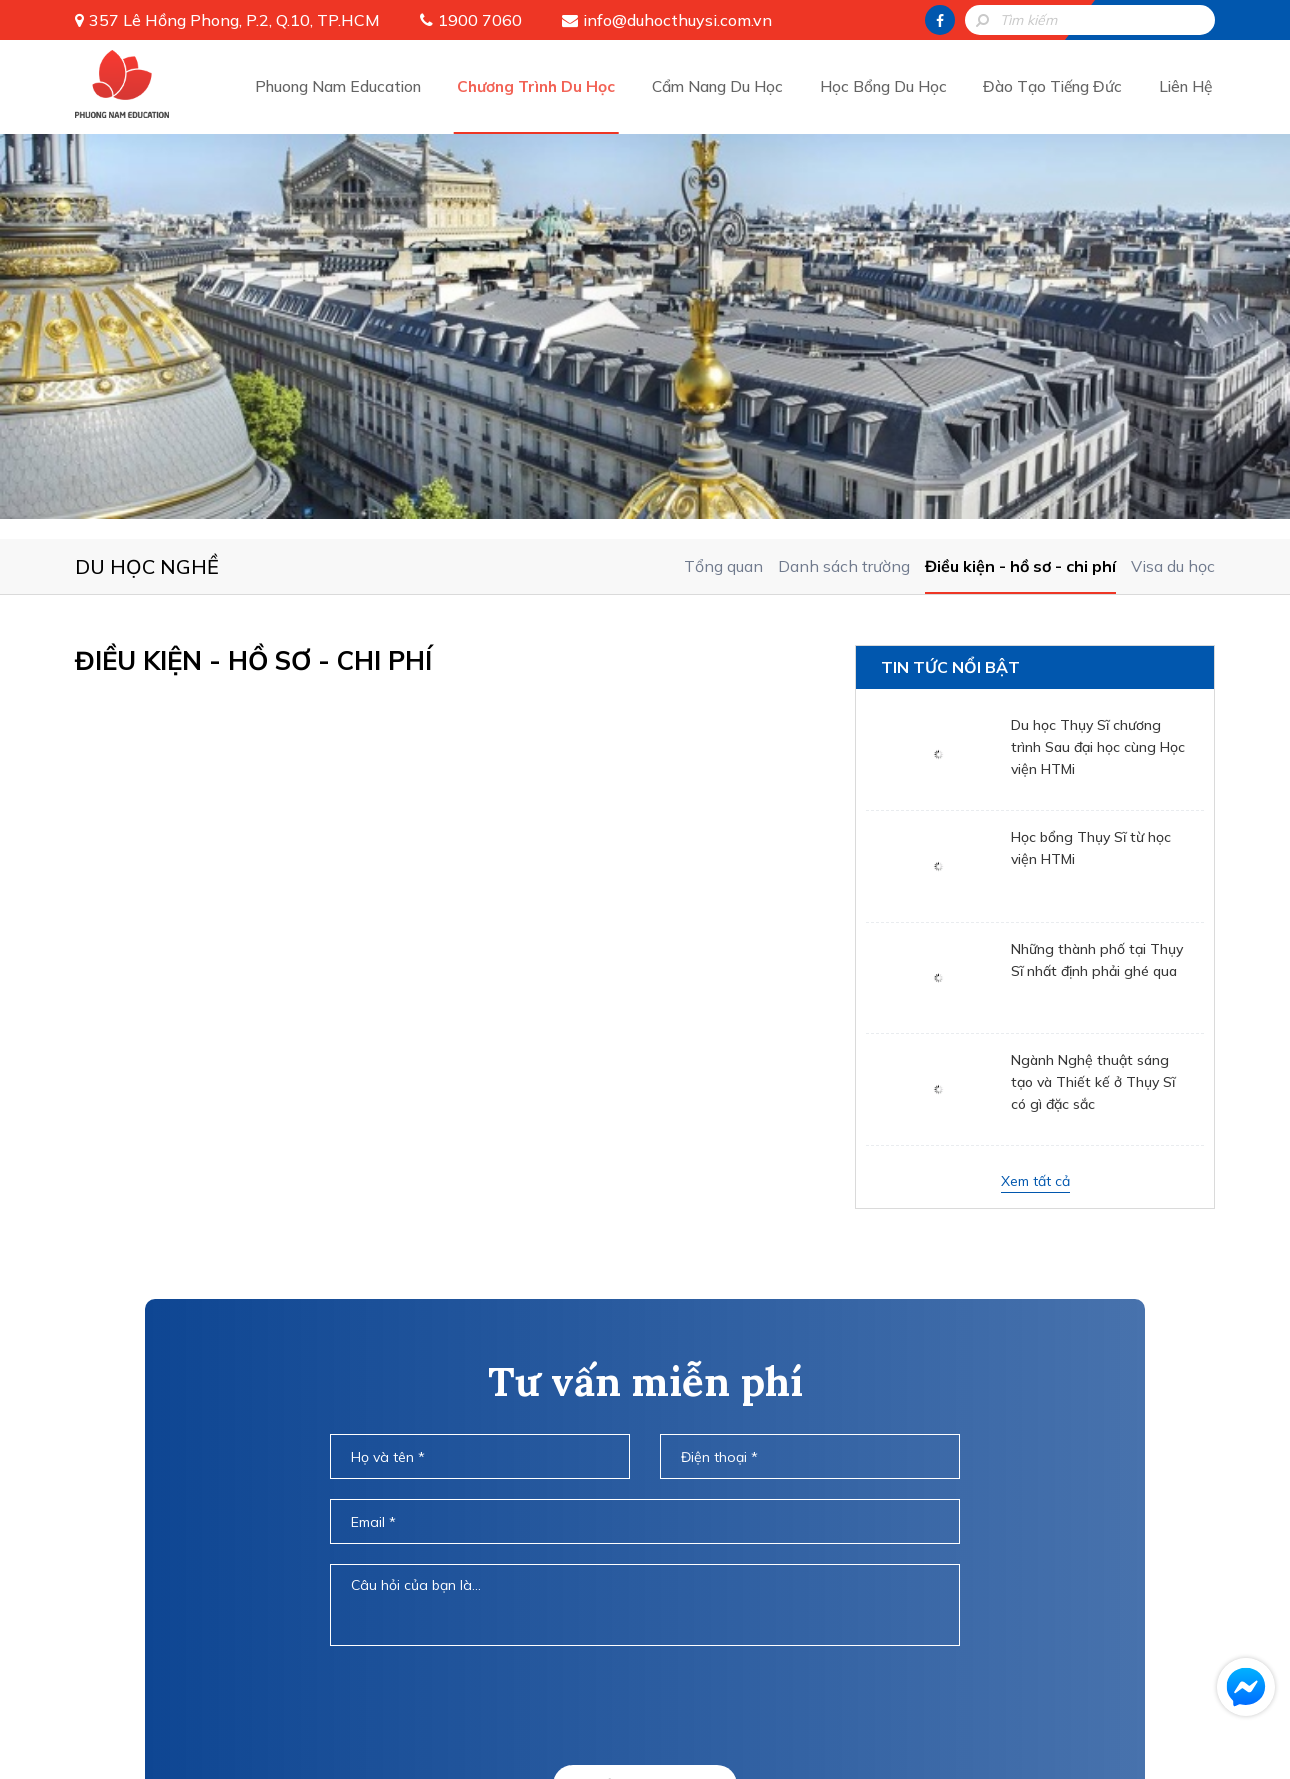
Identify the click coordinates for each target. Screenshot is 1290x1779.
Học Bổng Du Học (887, 85)
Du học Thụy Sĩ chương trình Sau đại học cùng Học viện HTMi (1098, 359)
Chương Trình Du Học (542, 85)
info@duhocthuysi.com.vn (677, 20)
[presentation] (645, 1317)
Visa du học (1173, 178)
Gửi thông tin (645, 1397)
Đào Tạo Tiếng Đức (1055, 85)
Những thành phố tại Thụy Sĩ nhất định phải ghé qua (1097, 572)
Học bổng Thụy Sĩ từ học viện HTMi (1091, 460)
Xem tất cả (1035, 793)
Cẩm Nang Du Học (723, 85)
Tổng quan (723, 178)
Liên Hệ (1186, 85)
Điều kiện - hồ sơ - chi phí (1020, 178)
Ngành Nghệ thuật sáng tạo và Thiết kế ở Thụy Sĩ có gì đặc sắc (1093, 694)
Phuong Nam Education (342, 85)
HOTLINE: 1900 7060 (645, 1451)
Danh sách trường (844, 178)
